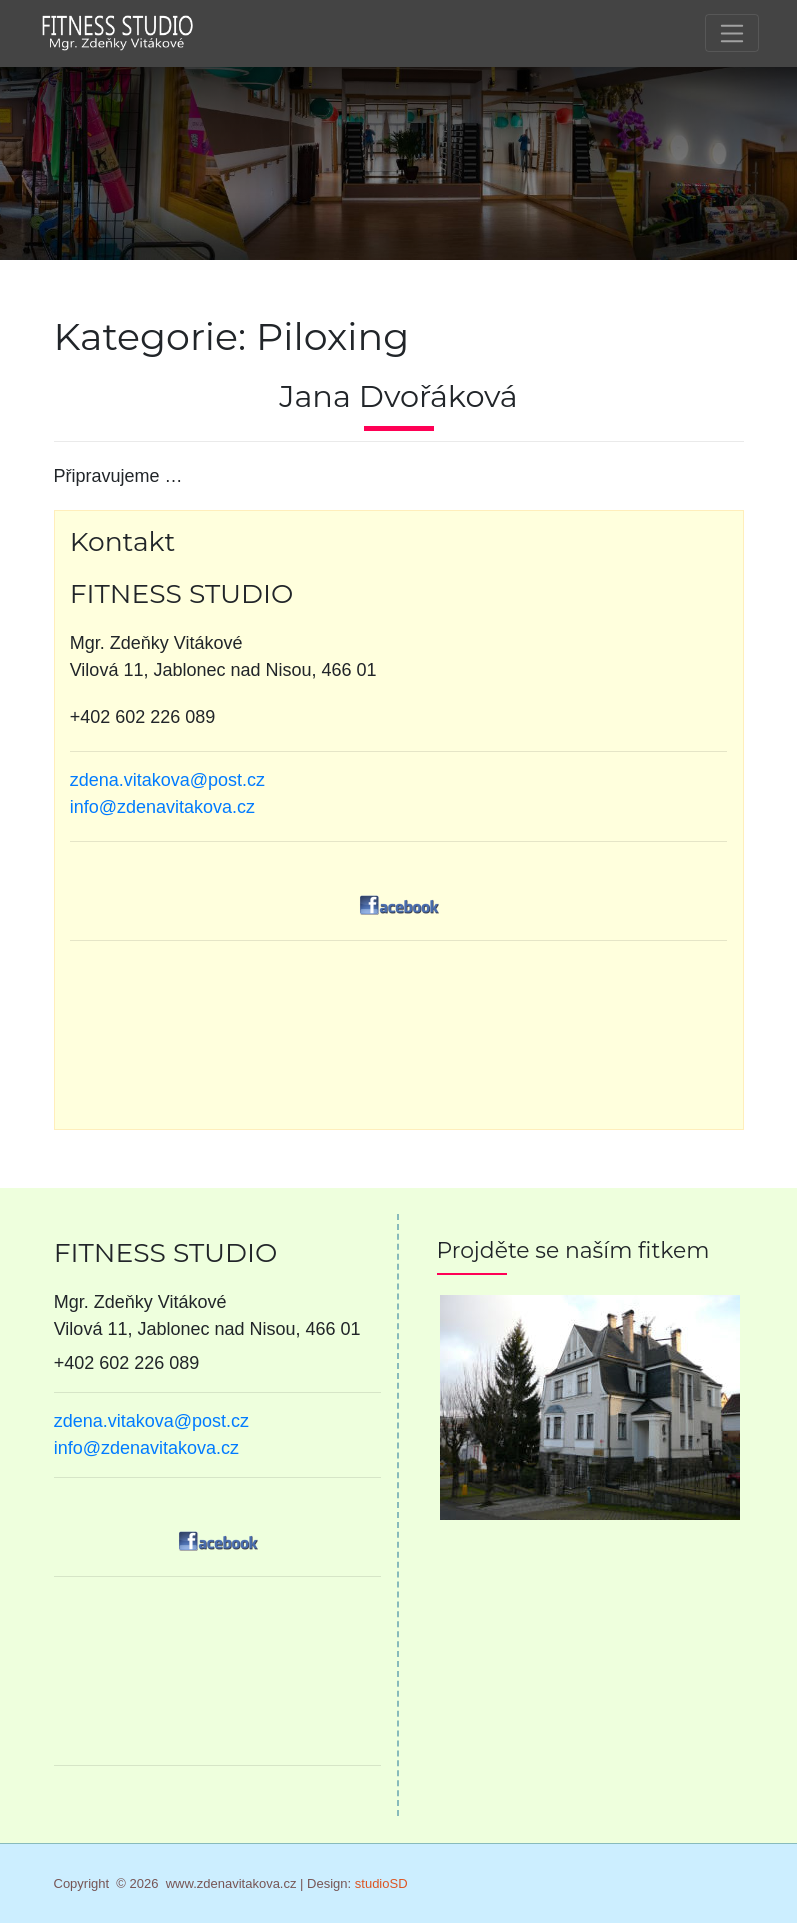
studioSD (381, 1883)
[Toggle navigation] (731, 33)
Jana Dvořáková (398, 396)
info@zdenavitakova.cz (162, 807)
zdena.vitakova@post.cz (167, 780)
